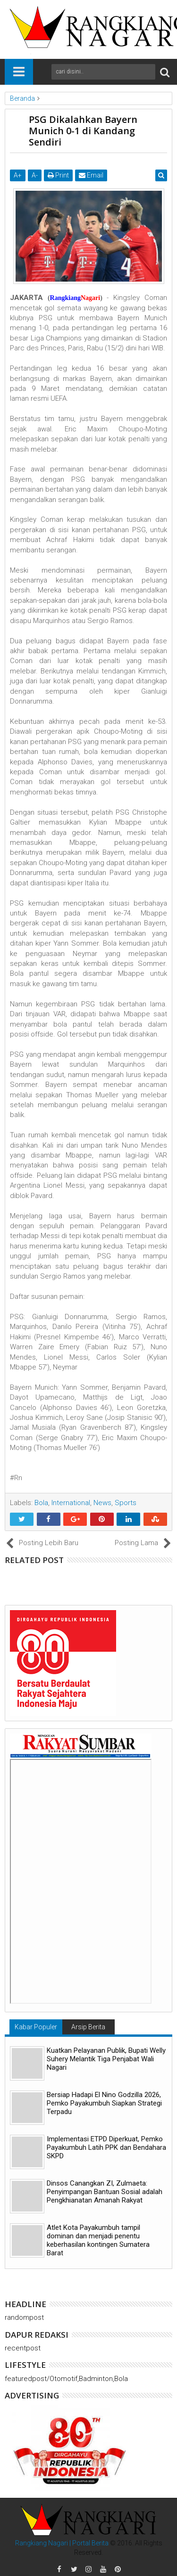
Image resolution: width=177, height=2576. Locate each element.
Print (58, 175)
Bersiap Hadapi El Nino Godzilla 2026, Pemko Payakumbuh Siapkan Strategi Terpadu (104, 2103)
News (102, 1503)
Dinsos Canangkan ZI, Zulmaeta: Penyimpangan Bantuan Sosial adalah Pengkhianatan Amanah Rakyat (104, 2191)
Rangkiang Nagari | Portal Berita (62, 2543)
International (70, 1503)
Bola (41, 1503)
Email (91, 175)
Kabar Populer (36, 2027)
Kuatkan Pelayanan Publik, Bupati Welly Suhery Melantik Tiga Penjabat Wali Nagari (106, 2059)
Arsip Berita (88, 2027)
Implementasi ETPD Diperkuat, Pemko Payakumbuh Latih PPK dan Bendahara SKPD (106, 2147)
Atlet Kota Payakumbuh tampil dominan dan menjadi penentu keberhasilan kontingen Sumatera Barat (98, 2240)
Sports (125, 1503)
